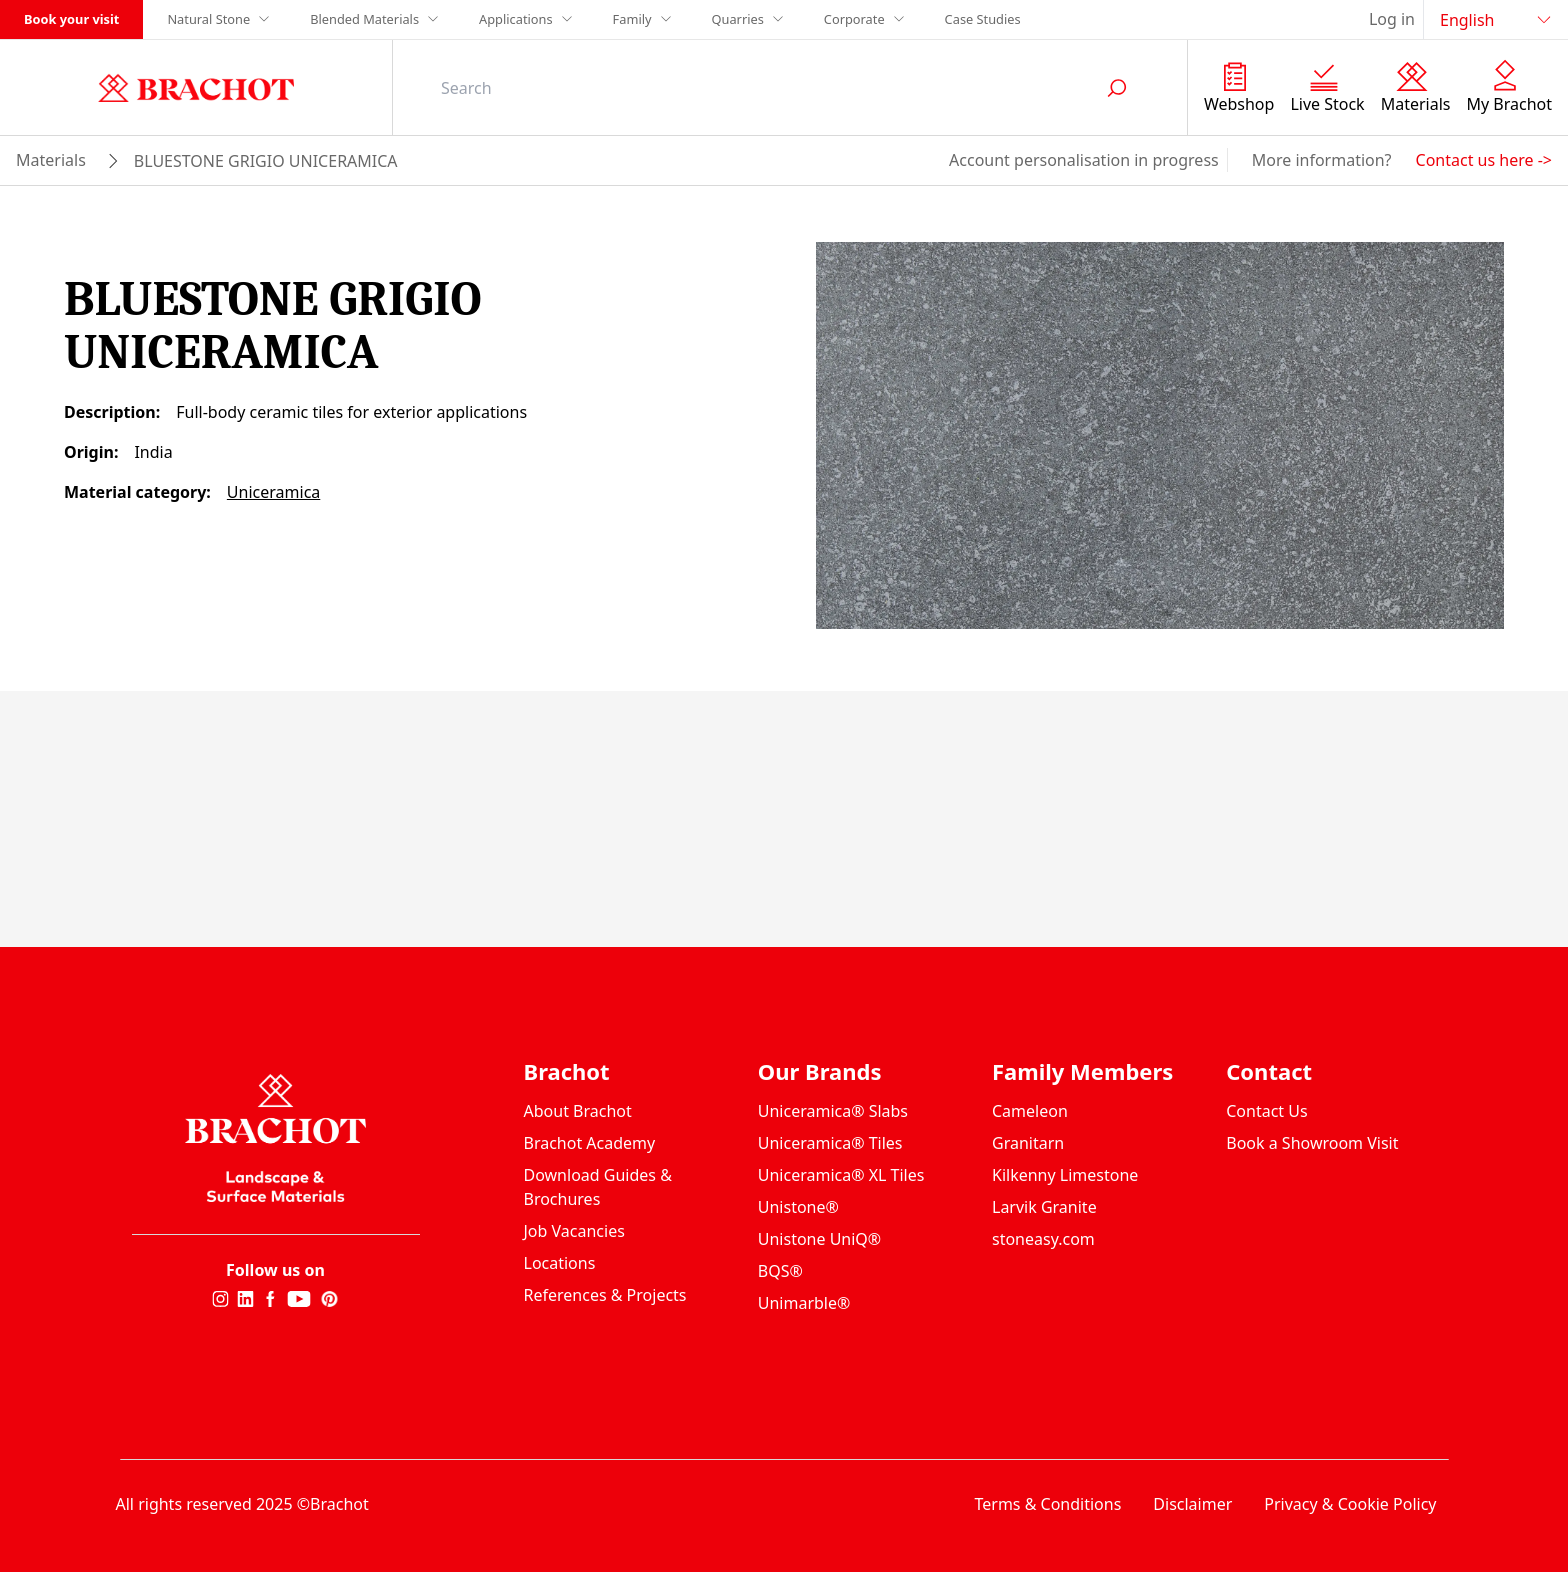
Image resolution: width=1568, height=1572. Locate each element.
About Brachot (578, 1111)
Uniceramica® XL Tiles (841, 1175)
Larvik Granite (1044, 1207)
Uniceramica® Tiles (830, 1143)
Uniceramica (273, 492)
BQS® (780, 1271)
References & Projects (605, 1295)
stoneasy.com (1043, 1239)
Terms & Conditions (1047, 1504)
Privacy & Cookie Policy (1350, 1504)
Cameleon (1030, 1111)
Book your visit (71, 19)
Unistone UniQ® (819, 1239)
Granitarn (1028, 1143)
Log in (1392, 19)
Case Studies (983, 19)
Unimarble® (804, 1303)
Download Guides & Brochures (598, 1187)
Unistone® (798, 1207)
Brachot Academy (590, 1143)
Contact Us (1266, 1111)
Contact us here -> (1484, 160)
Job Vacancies (574, 1231)
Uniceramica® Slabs (833, 1111)
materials (51, 160)
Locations (560, 1263)
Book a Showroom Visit (1312, 1143)
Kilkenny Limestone (1065, 1175)
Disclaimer (1192, 1504)
